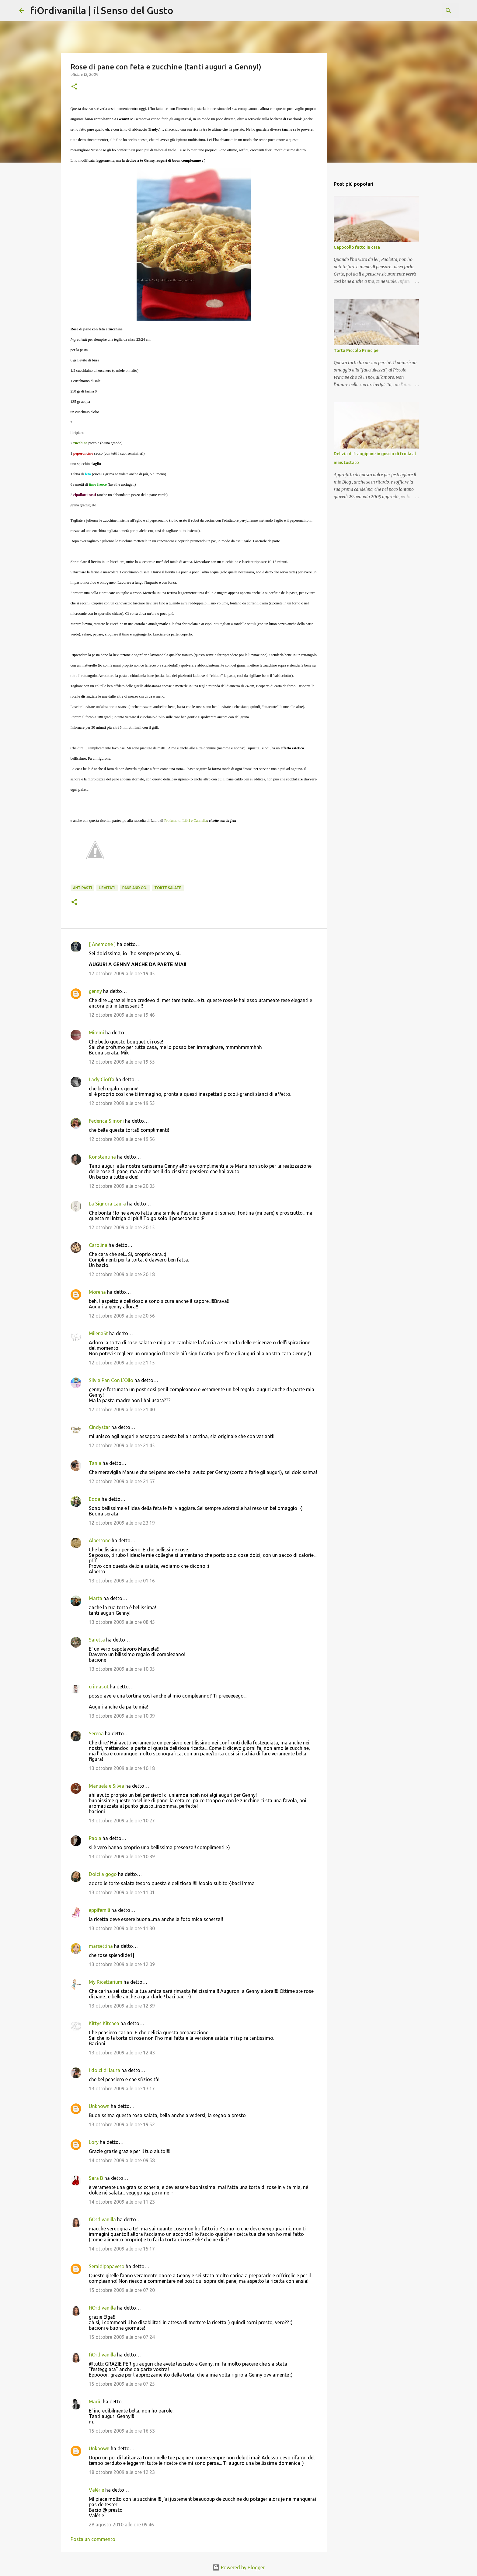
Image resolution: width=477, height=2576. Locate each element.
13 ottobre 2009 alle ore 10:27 (122, 1820)
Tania (95, 1463)
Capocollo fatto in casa (357, 247)
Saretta (97, 1639)
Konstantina (102, 1157)
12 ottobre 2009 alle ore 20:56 (122, 1315)
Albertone (99, 1540)
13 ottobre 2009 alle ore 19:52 (122, 2124)
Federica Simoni (106, 1121)
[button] (74, 87)
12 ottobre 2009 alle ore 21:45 (122, 1445)
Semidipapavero (106, 2266)
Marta (95, 1598)
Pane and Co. (134, 888)
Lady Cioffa (101, 1079)
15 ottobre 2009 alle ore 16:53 (122, 2430)
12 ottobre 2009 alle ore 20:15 (122, 1227)
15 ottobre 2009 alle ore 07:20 (122, 2290)
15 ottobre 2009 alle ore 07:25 (122, 2384)
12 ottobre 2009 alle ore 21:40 (122, 1409)
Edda (95, 1499)
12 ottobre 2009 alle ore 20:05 (122, 1186)
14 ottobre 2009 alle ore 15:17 (122, 2248)
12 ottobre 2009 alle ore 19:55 (122, 1062)
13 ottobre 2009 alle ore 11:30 (122, 1928)
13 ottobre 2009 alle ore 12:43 (122, 2052)
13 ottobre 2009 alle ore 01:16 (122, 1580)
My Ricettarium (105, 1982)
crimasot (99, 1686)
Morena (97, 1292)
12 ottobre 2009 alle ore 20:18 (122, 1274)
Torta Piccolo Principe (356, 350)
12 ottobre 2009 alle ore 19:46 (122, 1015)
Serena (96, 1733)
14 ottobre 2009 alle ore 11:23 (122, 2202)
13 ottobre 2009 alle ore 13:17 (122, 2088)
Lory (94, 2142)
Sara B (96, 2178)
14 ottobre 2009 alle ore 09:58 (122, 2160)
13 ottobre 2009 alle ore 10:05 (122, 1669)
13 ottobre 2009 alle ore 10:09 (122, 1716)
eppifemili (99, 1910)
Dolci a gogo (103, 1874)
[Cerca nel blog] (427, 10)
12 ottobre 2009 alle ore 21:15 (122, 1362)
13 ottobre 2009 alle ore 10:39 (122, 1856)
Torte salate (167, 888)
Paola (95, 1838)
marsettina (101, 1946)
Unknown (99, 2106)
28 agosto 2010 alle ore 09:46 (121, 2524)
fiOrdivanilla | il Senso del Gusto (101, 10)
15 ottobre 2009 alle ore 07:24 (122, 2337)
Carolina (98, 1245)
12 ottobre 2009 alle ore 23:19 (122, 1523)
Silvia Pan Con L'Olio (111, 1380)
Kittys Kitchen (104, 2023)
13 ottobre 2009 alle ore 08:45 (122, 1622)
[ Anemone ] (102, 944)
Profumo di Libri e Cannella (185, 820)
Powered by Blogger (238, 2567)
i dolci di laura (104, 2070)
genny (95, 991)
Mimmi (96, 1032)
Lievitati (107, 888)
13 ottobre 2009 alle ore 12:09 (122, 1964)
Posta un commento (93, 2539)
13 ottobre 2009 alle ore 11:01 (122, 1892)
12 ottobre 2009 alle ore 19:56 (122, 1139)
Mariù (95, 2401)
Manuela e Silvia (106, 1786)
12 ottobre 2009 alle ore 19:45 (122, 973)
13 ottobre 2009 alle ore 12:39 (122, 2005)
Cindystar (99, 1427)
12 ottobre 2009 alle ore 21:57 (122, 1481)
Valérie (96, 2490)
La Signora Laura (107, 1203)
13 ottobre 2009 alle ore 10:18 (122, 1768)
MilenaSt (98, 1333)
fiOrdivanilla (102, 2219)
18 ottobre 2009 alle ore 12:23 (122, 2472)
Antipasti (82, 888)
